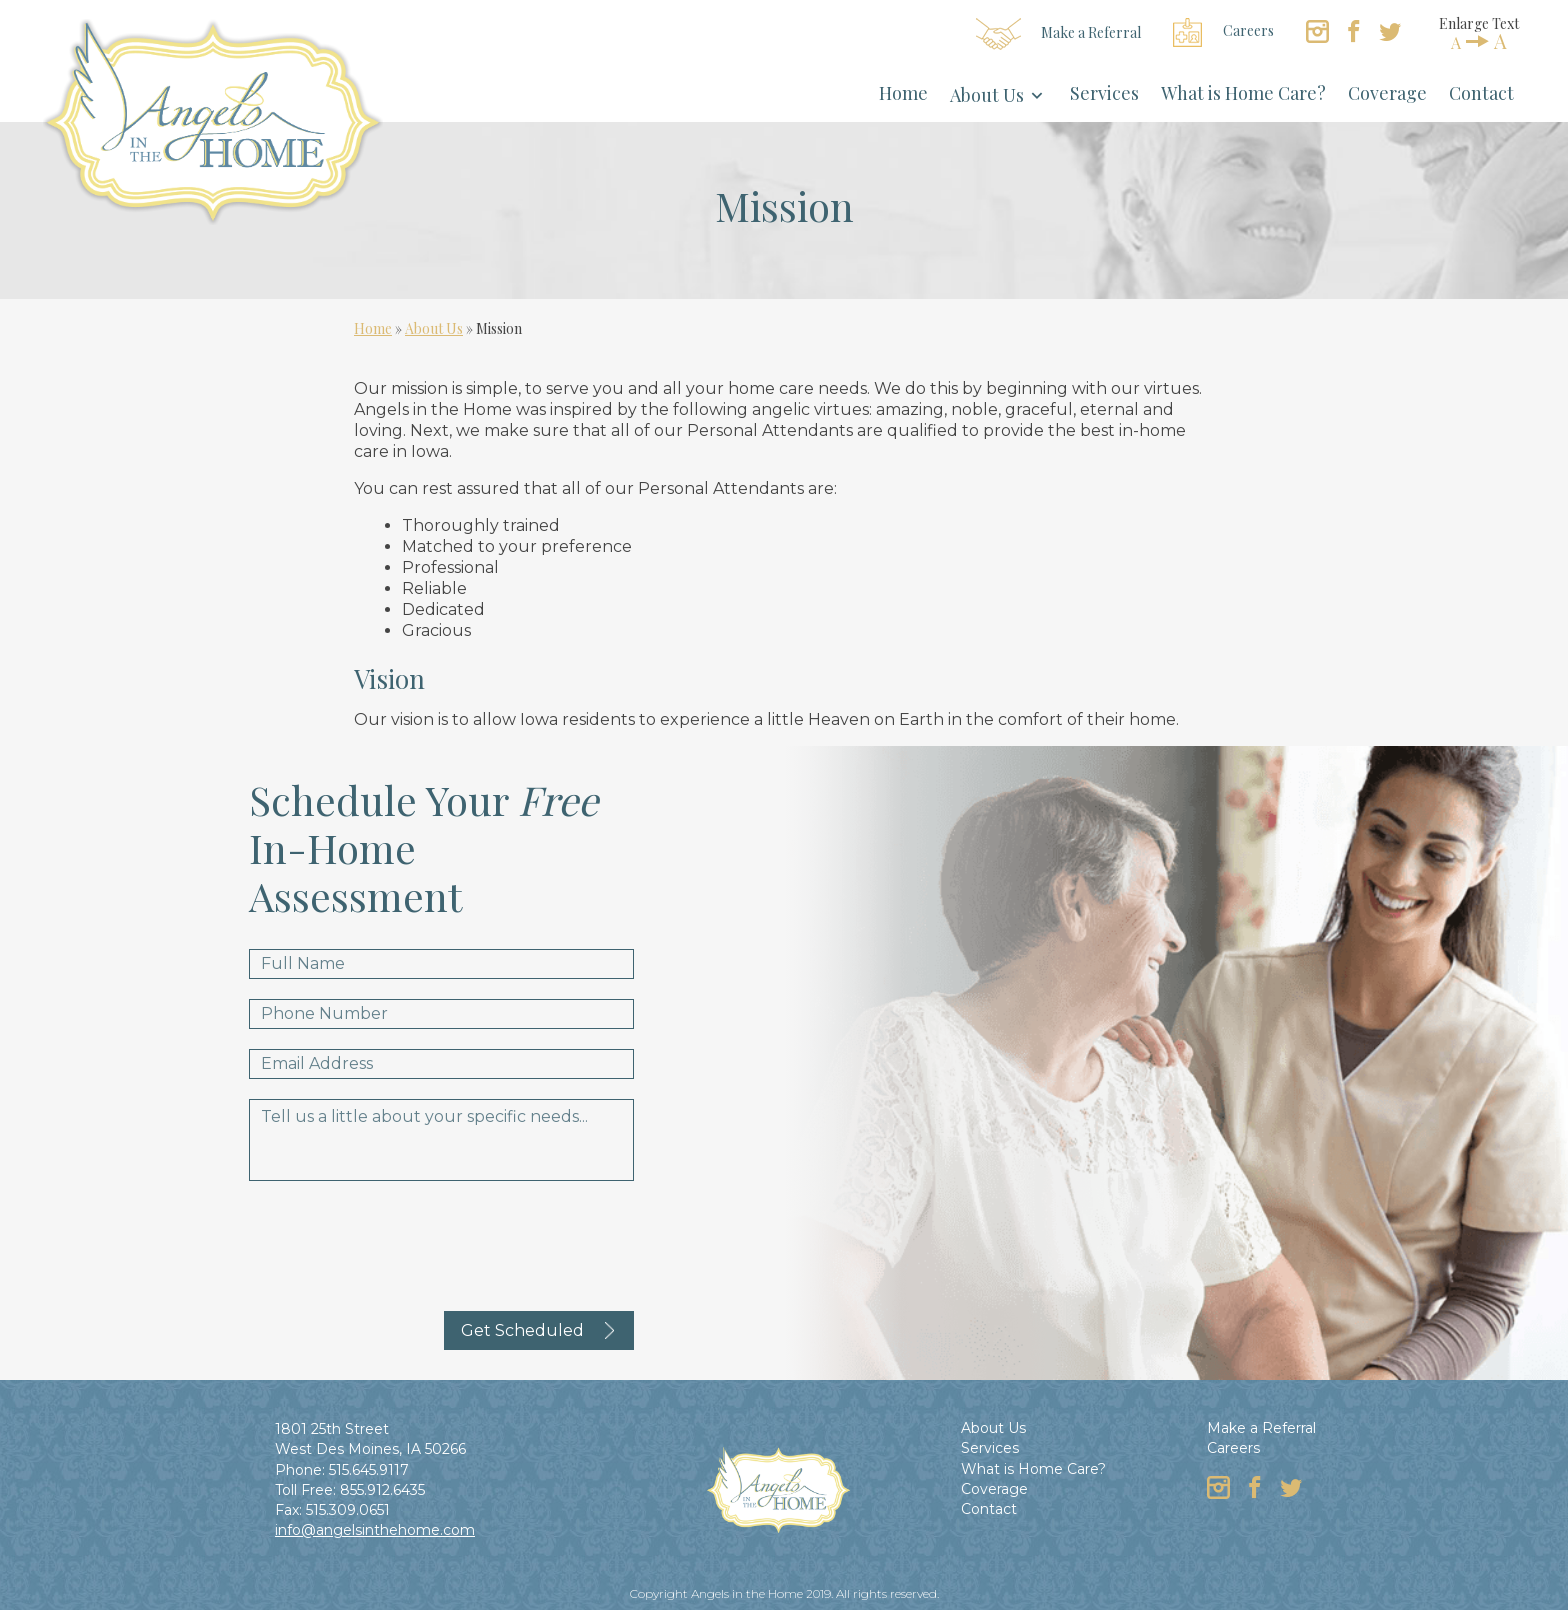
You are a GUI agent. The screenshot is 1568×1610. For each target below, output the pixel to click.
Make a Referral (1059, 34)
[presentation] (401, 1240)
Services (1104, 93)
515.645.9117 (369, 1470)
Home (903, 93)
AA (1479, 41)
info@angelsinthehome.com (375, 1530)
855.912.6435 (382, 1490)
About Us (987, 95)
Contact (1481, 93)
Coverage (1387, 93)
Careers (1223, 32)
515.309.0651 (348, 1510)
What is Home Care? (1243, 93)
